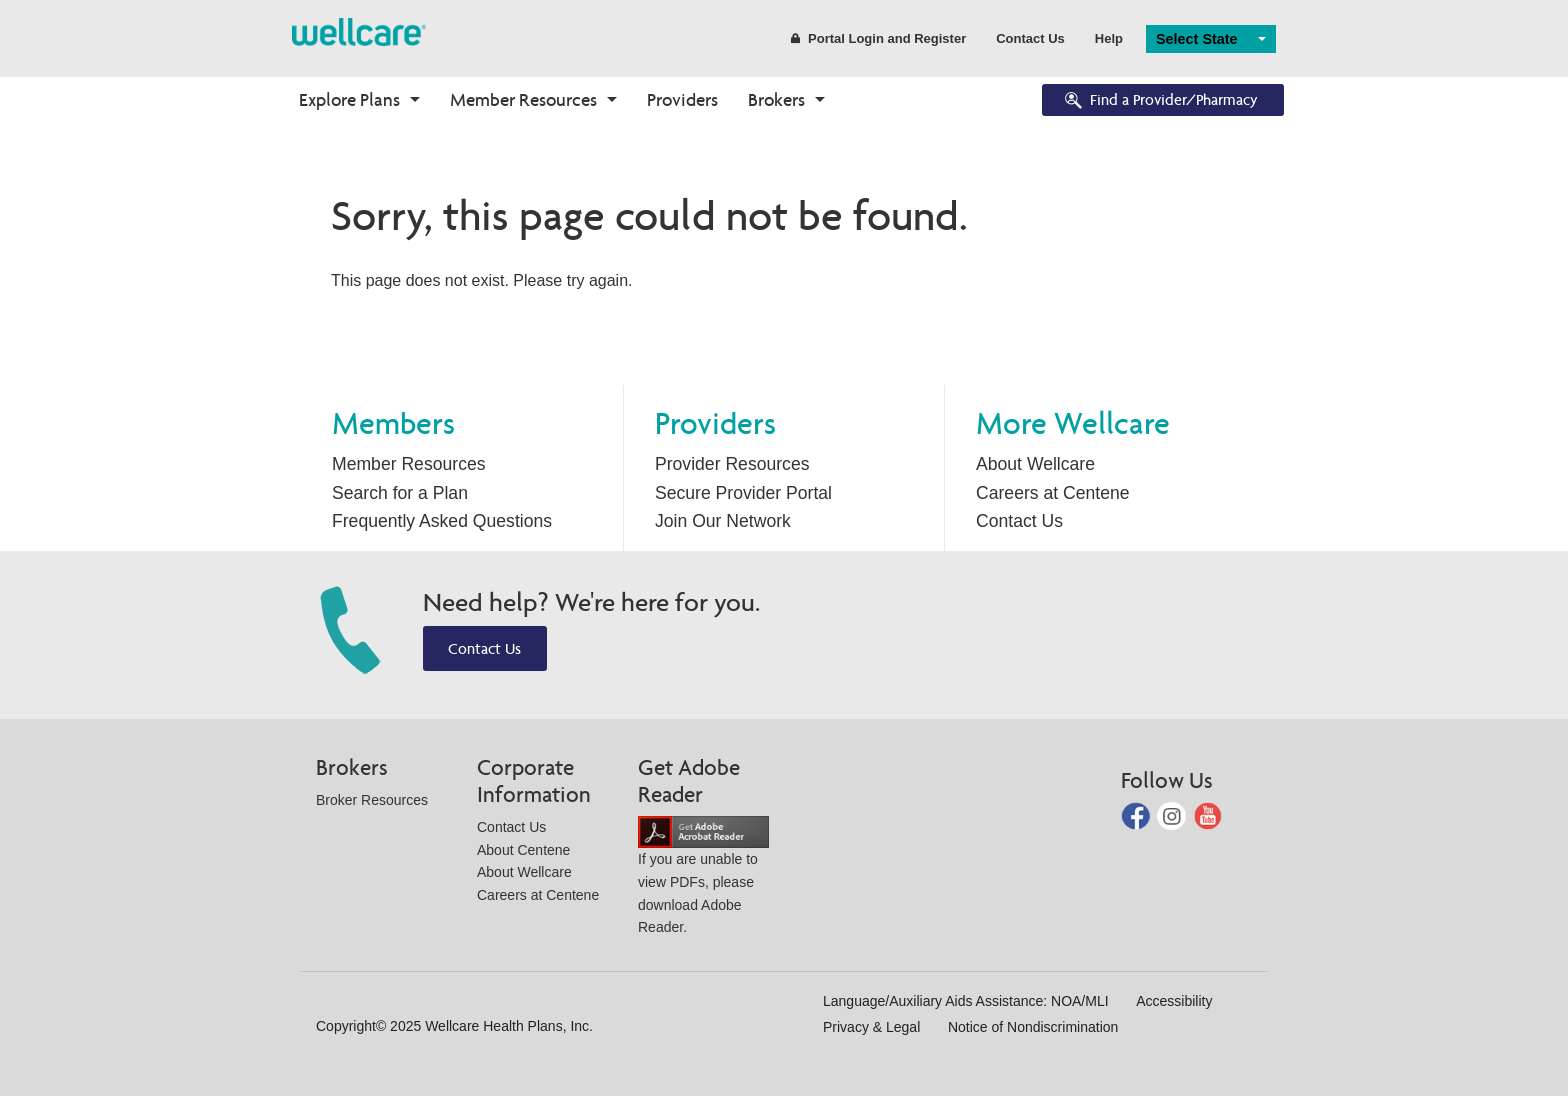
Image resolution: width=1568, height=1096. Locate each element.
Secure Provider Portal (743, 493)
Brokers (776, 99)
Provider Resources (732, 464)
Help (1109, 38)
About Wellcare (1035, 464)
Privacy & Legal (871, 1027)
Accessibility (1174, 1001)
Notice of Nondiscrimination (1033, 1027)
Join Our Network (723, 521)
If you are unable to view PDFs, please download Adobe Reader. (703, 879)
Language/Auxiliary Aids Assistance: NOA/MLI (966, 1001)
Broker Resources (372, 800)
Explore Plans (349, 99)
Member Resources (523, 99)
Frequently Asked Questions (442, 521)
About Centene (523, 850)
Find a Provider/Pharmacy (1160, 101)
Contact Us (1030, 38)
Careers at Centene (1053, 493)
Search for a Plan (400, 493)
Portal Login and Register (878, 38)
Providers (682, 99)
